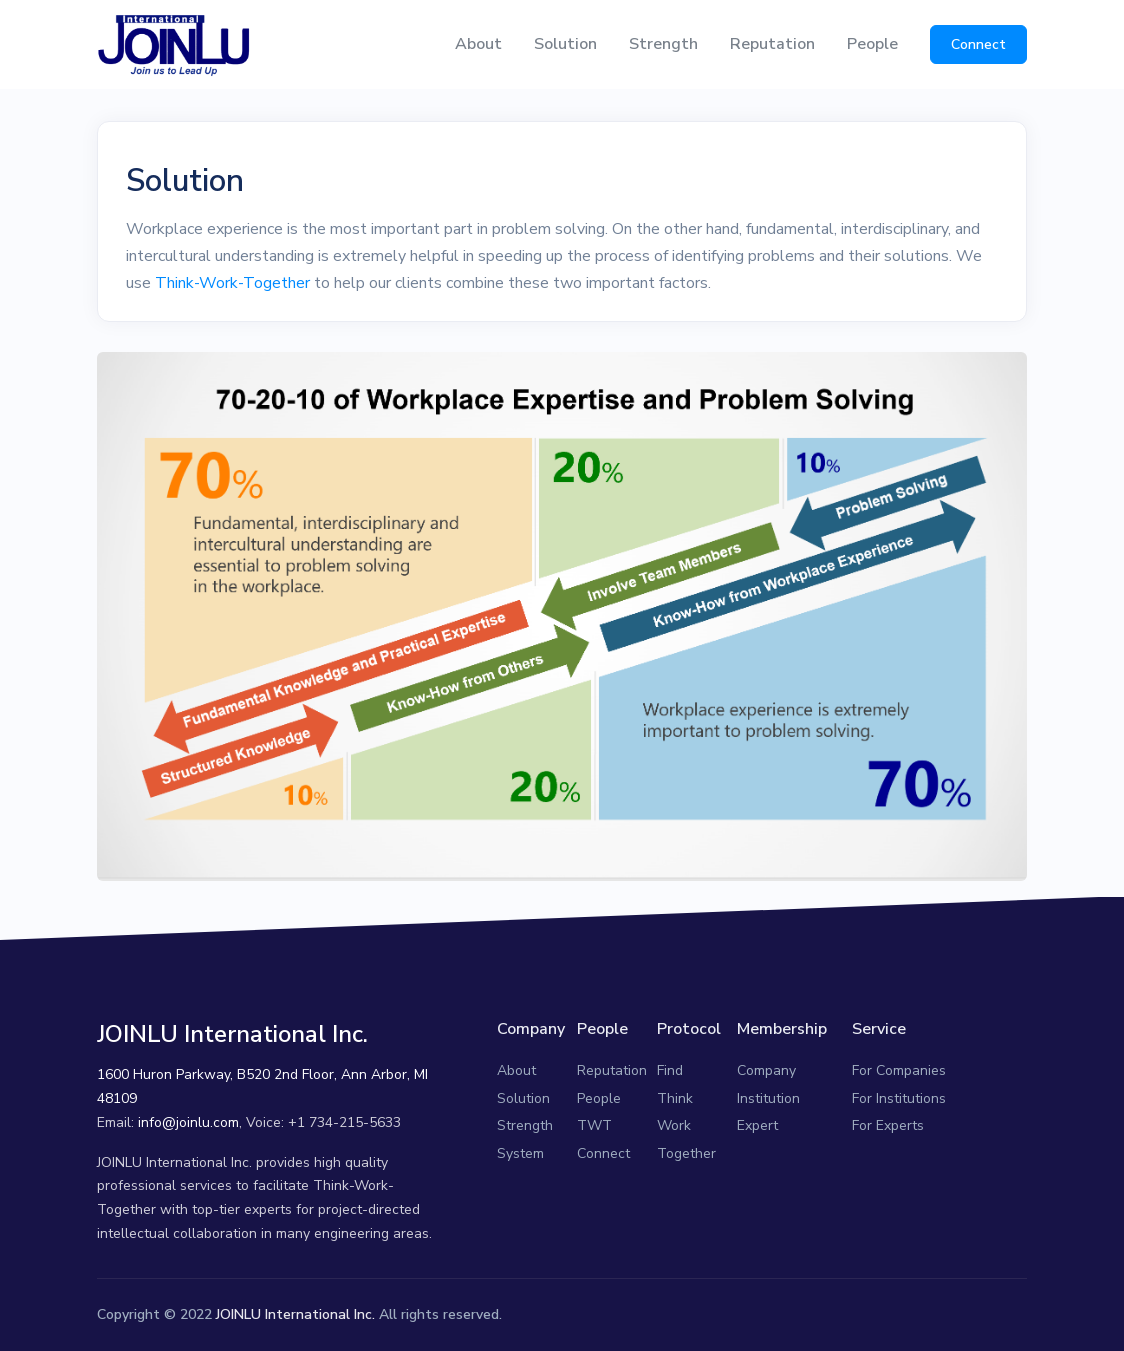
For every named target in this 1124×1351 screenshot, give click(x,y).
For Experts (888, 1125)
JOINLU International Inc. (295, 1314)
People (872, 44)
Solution (565, 44)
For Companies (899, 1070)
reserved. (472, 1314)
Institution (768, 1098)
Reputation (772, 44)
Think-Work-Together (232, 283)
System (520, 1153)
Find (670, 1070)
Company (766, 1070)
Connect (978, 44)
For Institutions (899, 1098)
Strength (663, 44)
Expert (757, 1125)
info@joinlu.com (188, 1122)
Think (675, 1098)
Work (674, 1125)
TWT (594, 1125)
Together (686, 1153)
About (478, 44)
